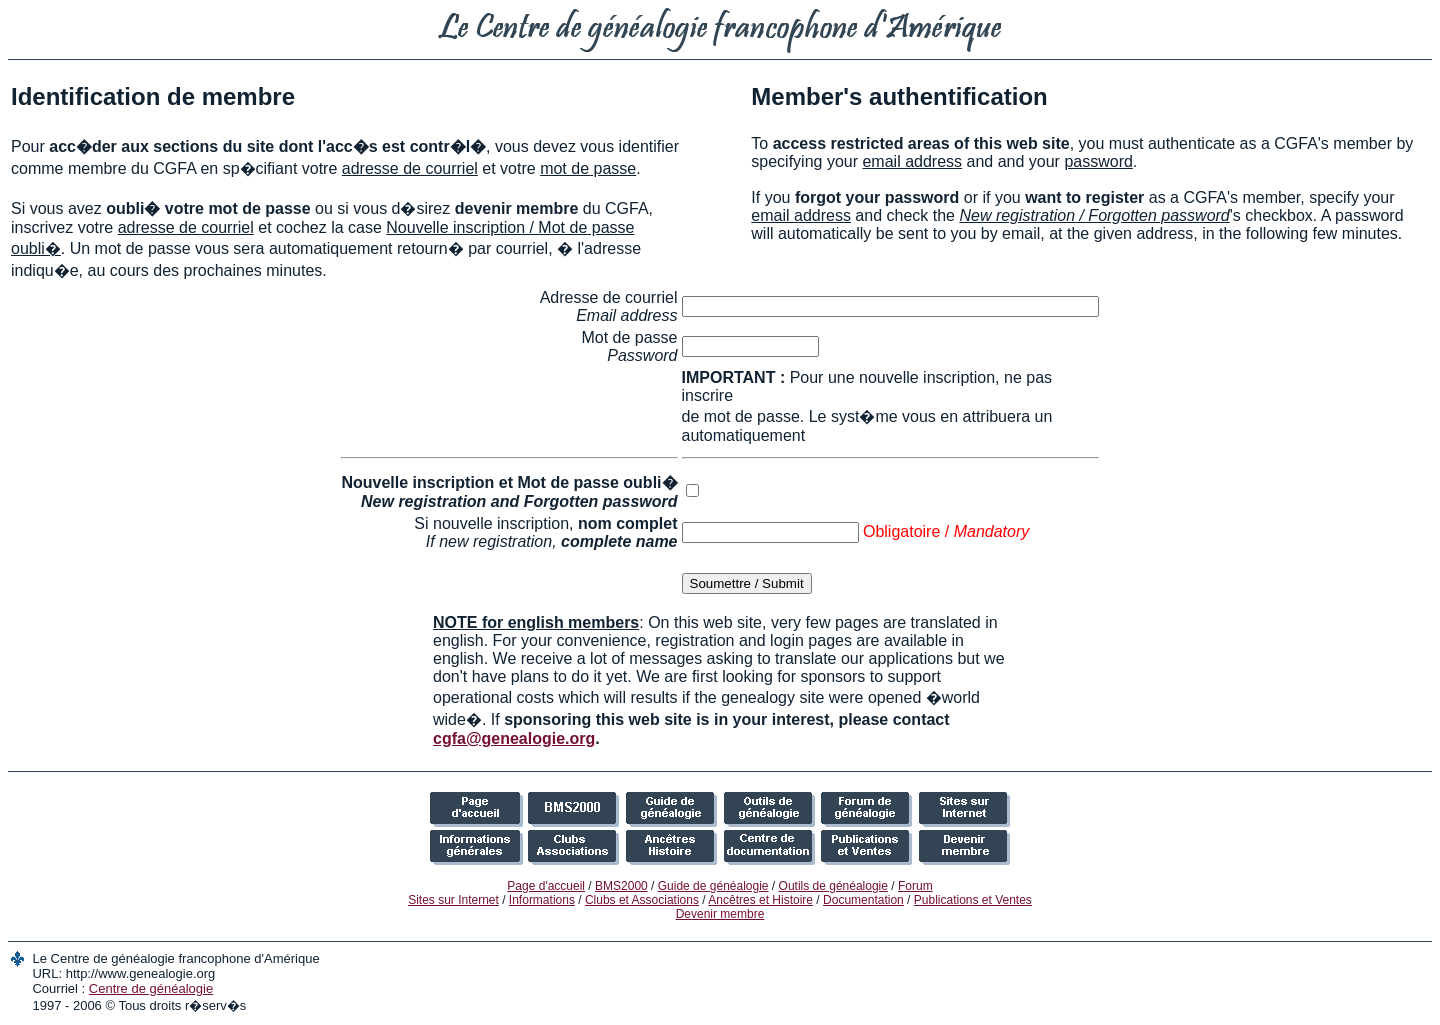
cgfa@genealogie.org (514, 738)
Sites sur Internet (453, 900)
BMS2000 (621, 886)
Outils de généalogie (833, 886)
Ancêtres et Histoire (760, 900)
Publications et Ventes (973, 900)
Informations (542, 900)
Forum (915, 886)
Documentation (863, 900)
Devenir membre (720, 914)
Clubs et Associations (642, 900)
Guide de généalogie (713, 886)
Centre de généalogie (151, 988)
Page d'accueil (546, 886)
